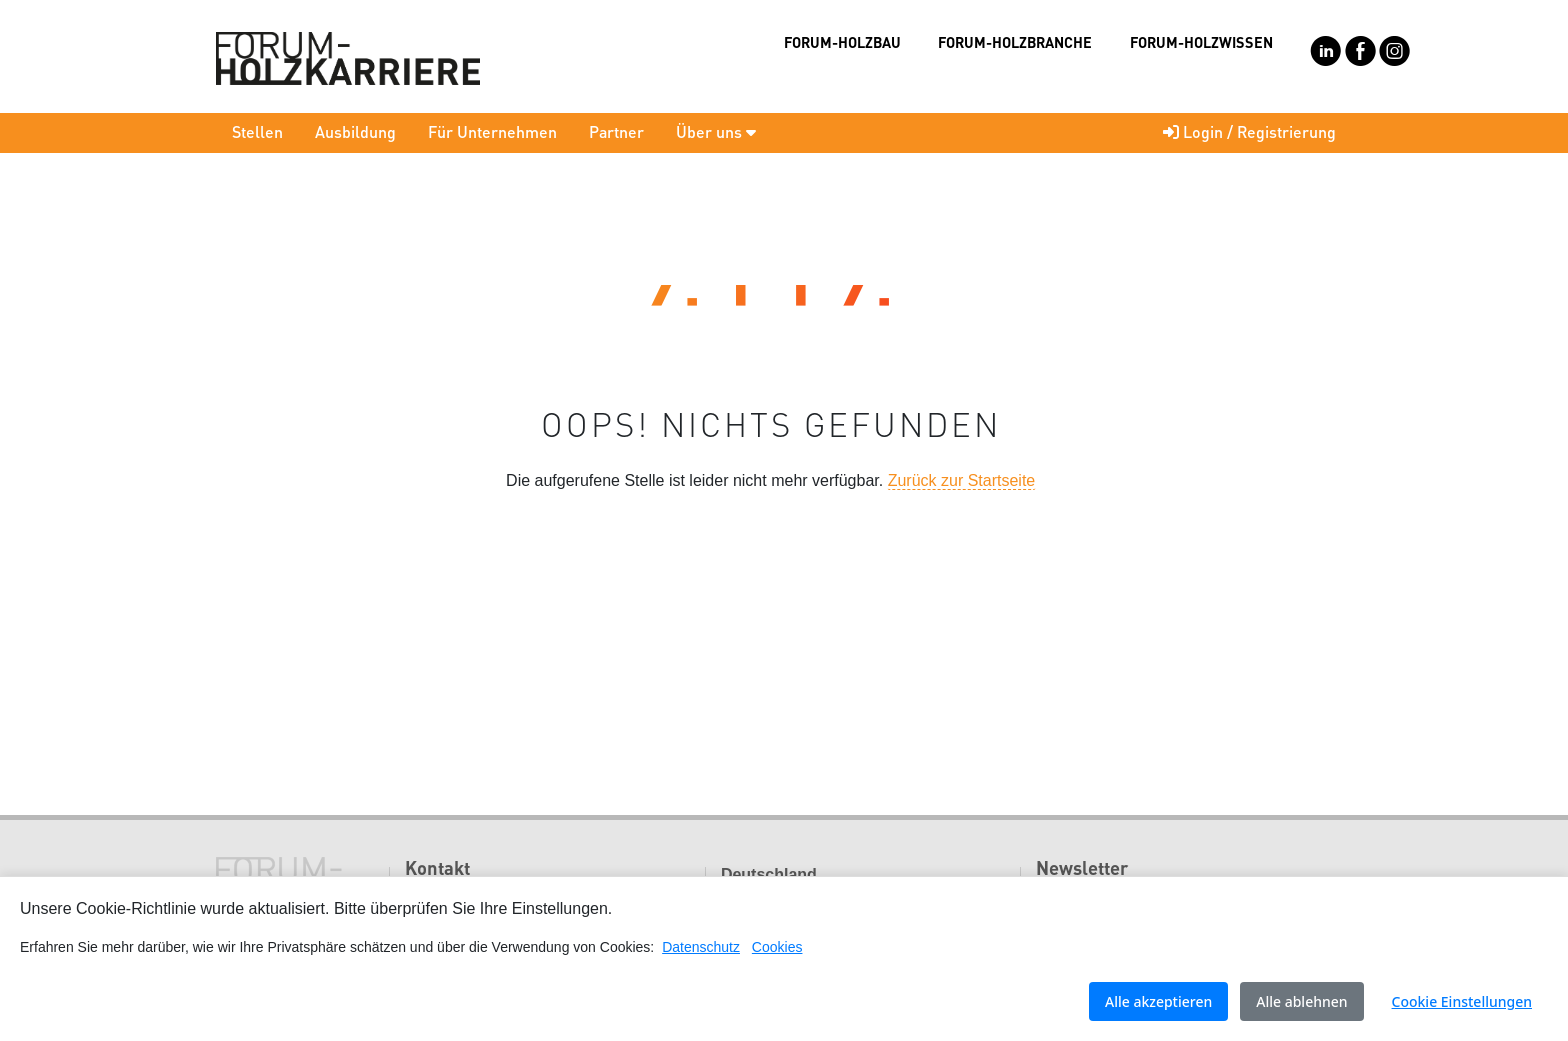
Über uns (716, 131)
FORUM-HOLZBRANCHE (1015, 42)
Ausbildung (355, 131)
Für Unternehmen (492, 131)
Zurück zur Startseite (962, 480)
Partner (616, 131)
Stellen (257, 131)
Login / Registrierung (1249, 131)
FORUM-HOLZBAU (842, 42)
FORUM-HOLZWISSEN (1201, 42)
